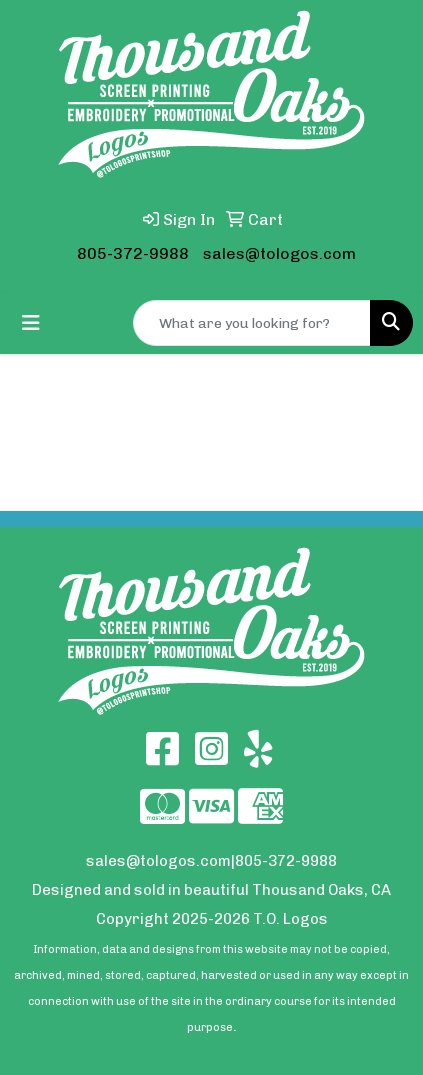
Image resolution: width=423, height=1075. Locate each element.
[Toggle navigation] (31, 323)
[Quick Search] (252, 323)
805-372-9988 (133, 253)
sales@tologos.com (279, 253)
